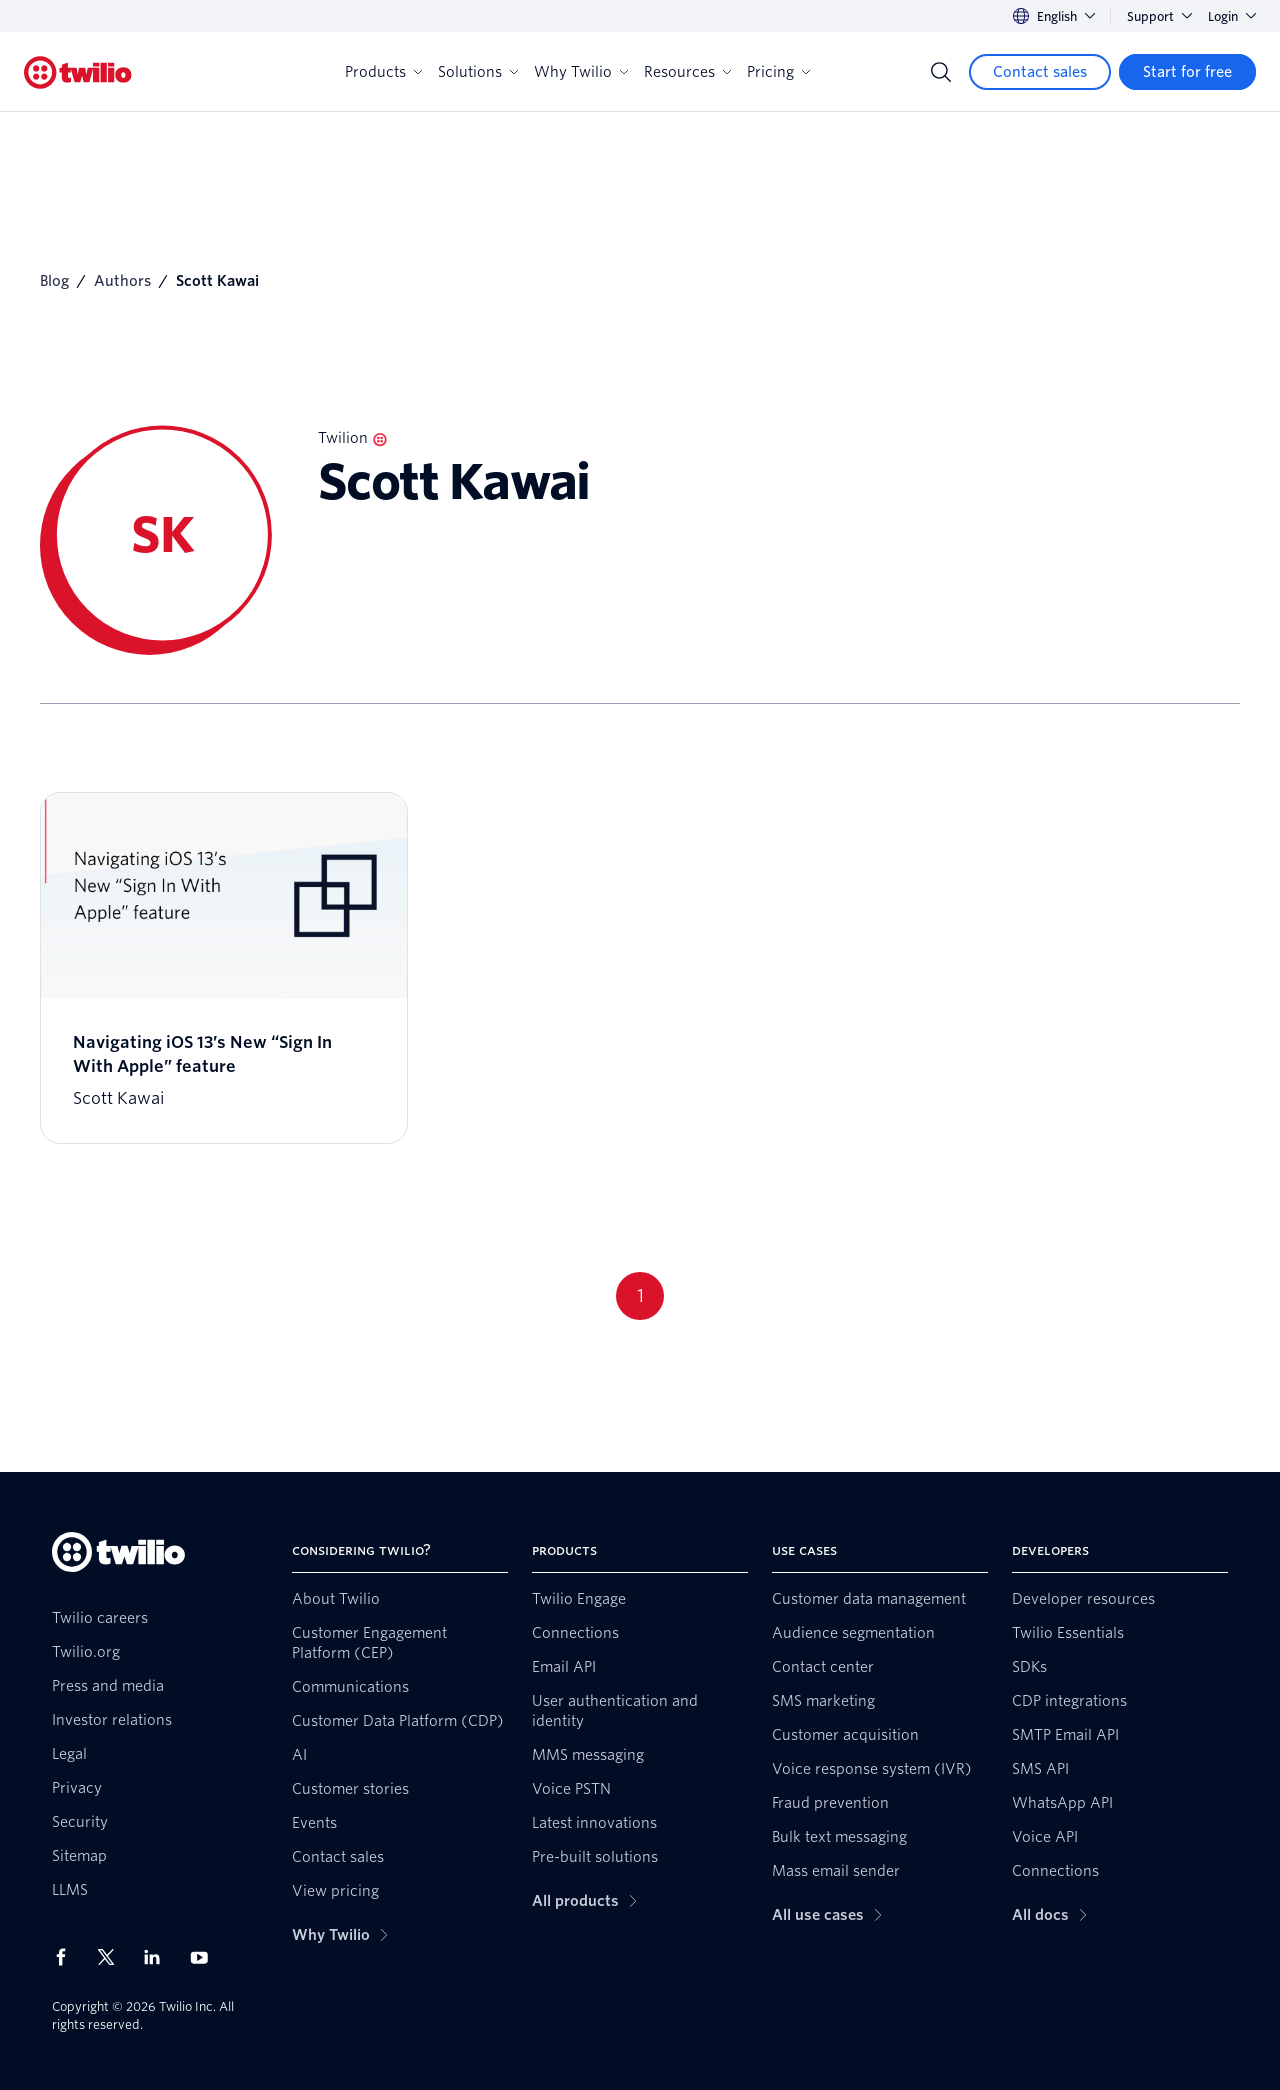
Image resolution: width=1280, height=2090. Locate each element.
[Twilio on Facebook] (67, 1957)
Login (1232, 16)
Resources (687, 72)
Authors (122, 281)
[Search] (941, 72)
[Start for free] (1187, 72)
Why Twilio (581, 72)
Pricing (778, 72)
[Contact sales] (1040, 72)
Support (1159, 16)
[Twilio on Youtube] (205, 1956)
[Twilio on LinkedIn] (159, 1957)
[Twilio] (78, 72)
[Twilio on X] (113, 1957)
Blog (54, 281)
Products (383, 72)
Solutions (478, 72)
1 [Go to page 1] (640, 1295)
